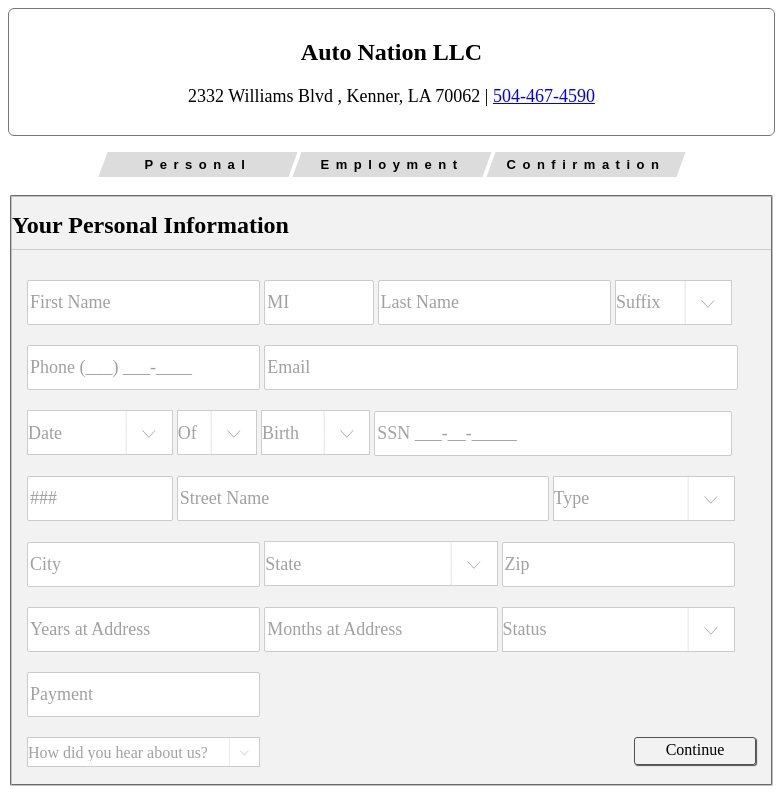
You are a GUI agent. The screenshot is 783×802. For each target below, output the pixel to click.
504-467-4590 (544, 96)
